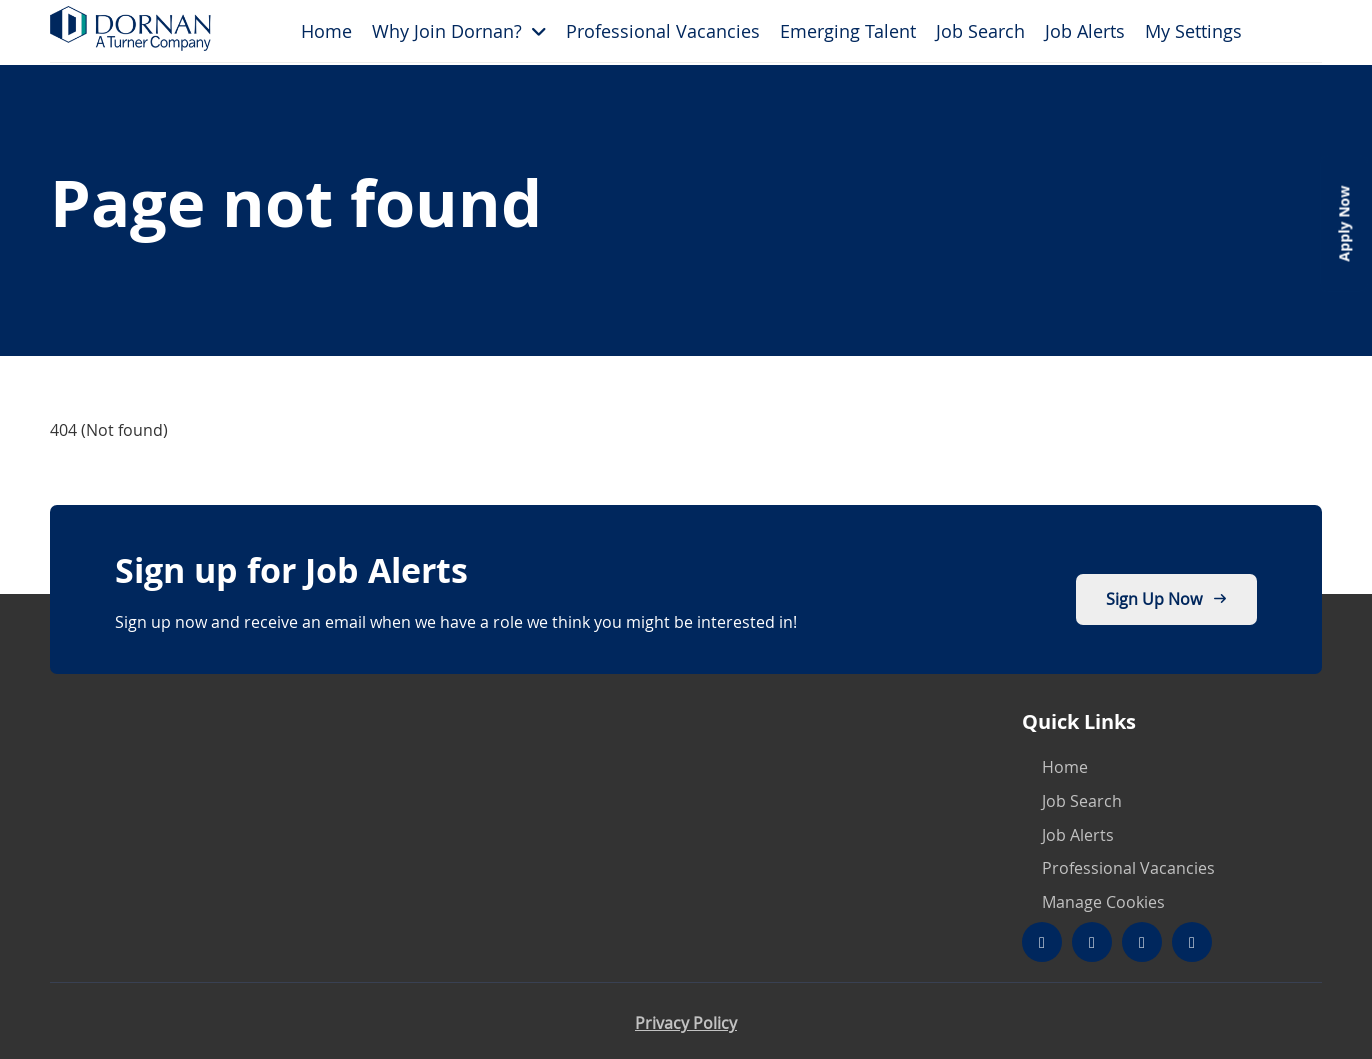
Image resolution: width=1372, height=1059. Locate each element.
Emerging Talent (848, 31)
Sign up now (1166, 599)
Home (326, 31)
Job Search (980, 31)
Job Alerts (1085, 31)
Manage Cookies (1103, 902)
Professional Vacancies (663, 31)
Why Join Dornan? (447, 31)
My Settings (1193, 31)
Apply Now (1343, 224)
